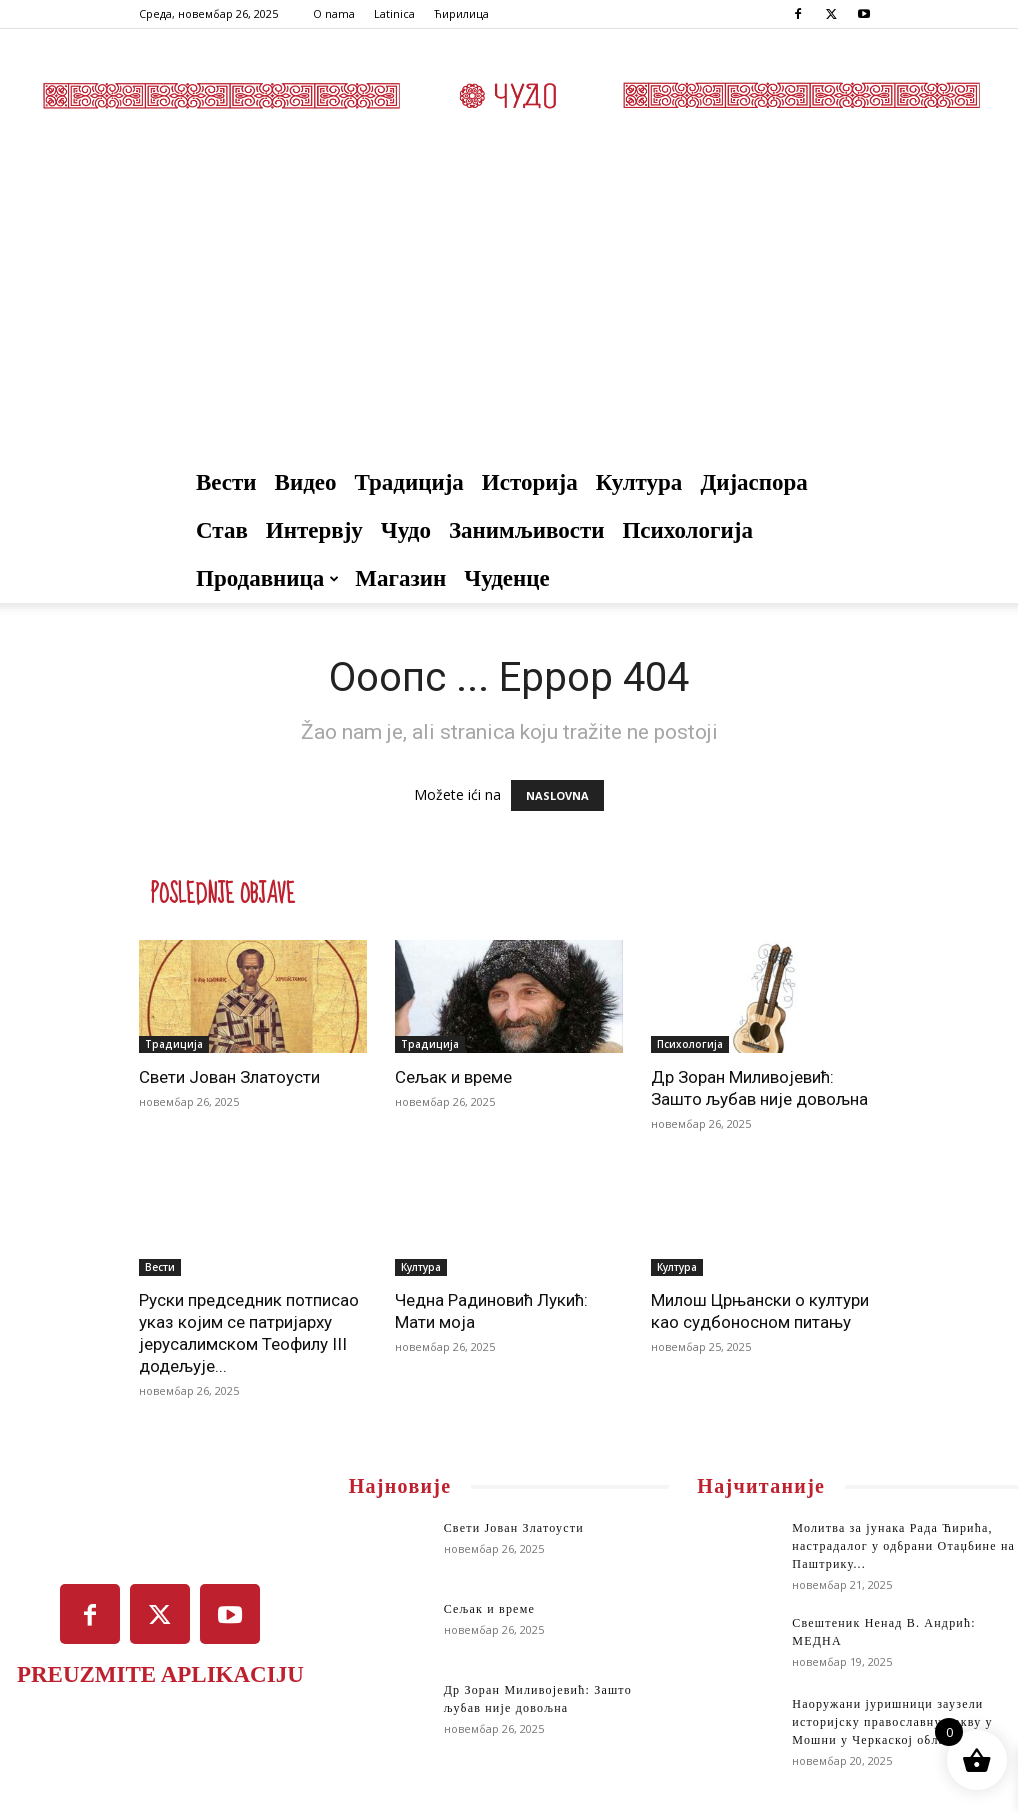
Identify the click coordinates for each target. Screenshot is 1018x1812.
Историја (530, 482)
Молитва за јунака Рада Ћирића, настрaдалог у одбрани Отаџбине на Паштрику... (903, 1546)
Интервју (314, 530)
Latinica (394, 13)
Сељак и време (453, 1077)
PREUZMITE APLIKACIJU (160, 1674)
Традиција (409, 482)
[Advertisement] (509, 309)
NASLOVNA (557, 795)
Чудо (406, 530)
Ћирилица (461, 13)
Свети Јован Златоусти (229, 1077)
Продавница (267, 578)
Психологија (687, 530)
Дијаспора (754, 482)
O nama (334, 13)
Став (222, 530)
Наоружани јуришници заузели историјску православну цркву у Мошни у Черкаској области (892, 1722)
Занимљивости (527, 530)
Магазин (400, 578)
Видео (306, 482)
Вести (226, 482)
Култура (639, 482)
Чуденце (507, 578)
